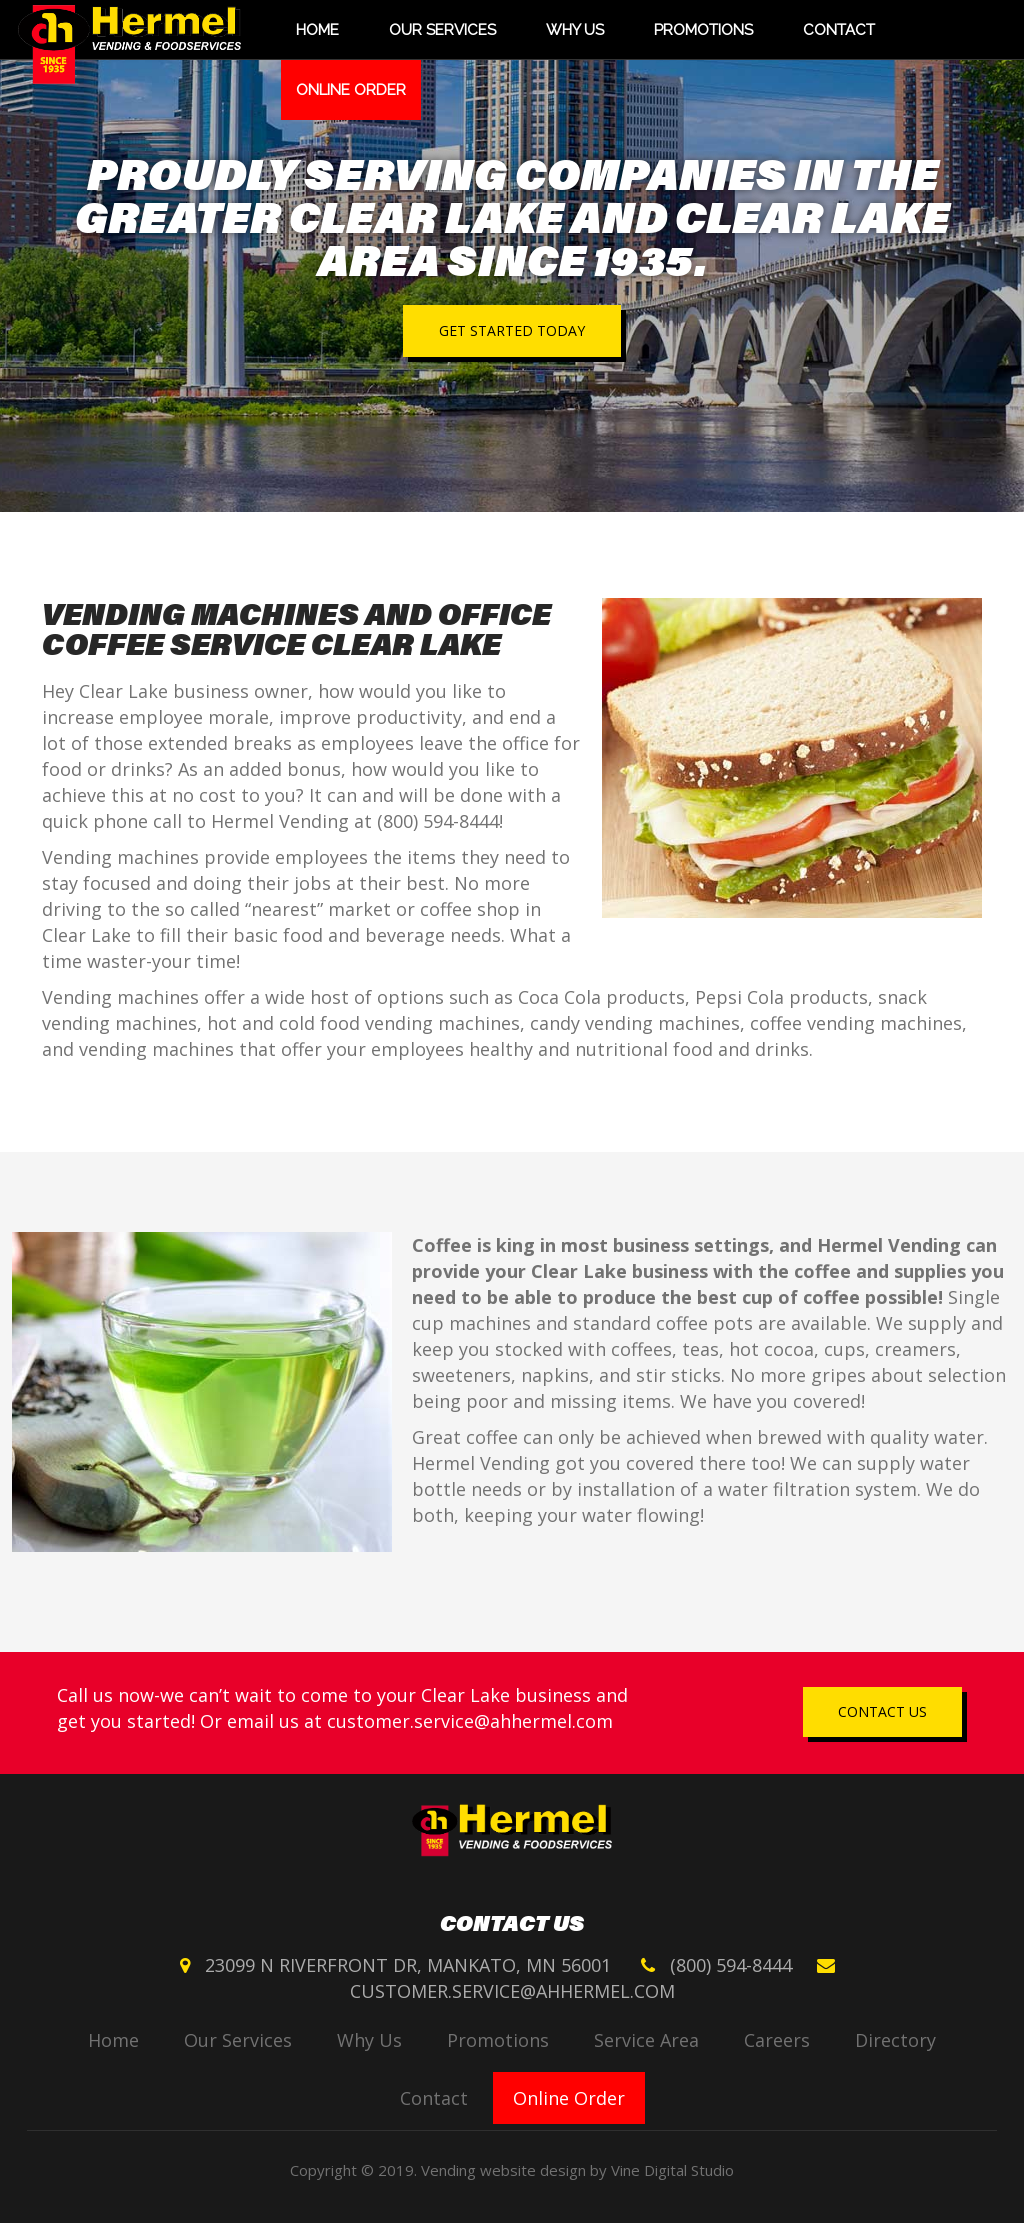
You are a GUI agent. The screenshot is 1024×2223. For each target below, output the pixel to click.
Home (317, 30)
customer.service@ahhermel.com (470, 1721)
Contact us (882, 1711)
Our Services (442, 30)
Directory (895, 2040)
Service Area (646, 2040)
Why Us (575, 30)
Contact (839, 30)
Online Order (351, 90)
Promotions (703, 30)
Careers (777, 2040)
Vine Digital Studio (672, 2170)
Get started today (512, 330)
